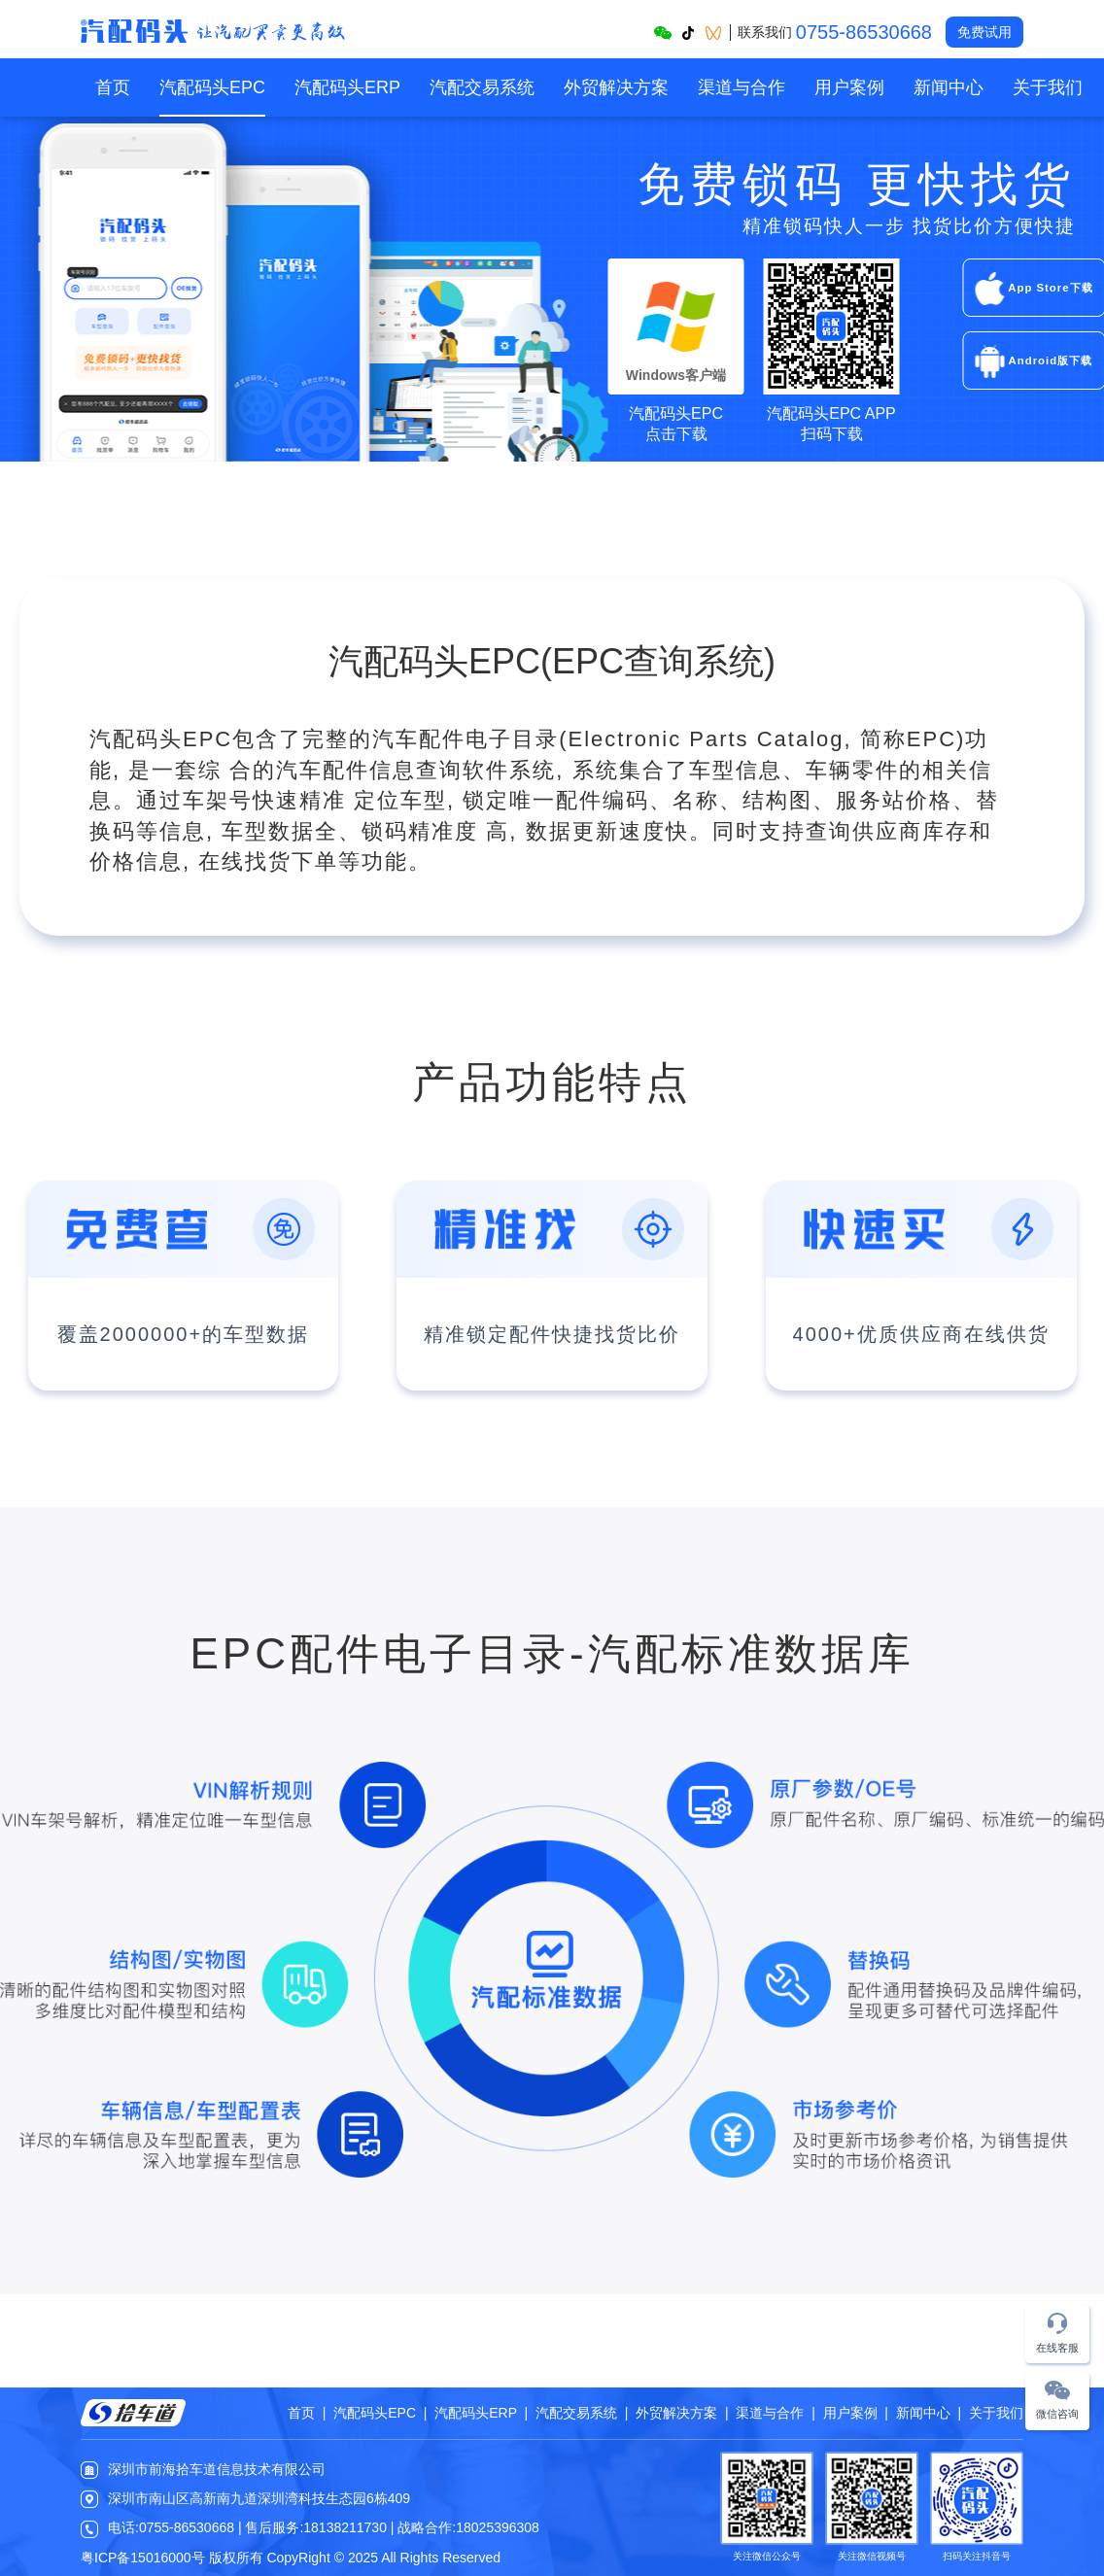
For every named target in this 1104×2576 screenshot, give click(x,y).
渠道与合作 (741, 87)
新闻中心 (948, 87)
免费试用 (984, 32)
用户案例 (849, 87)
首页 (112, 87)
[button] (1057, 2334)
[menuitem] (112, 87)
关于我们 (1048, 87)
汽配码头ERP (347, 87)
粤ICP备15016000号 (143, 2557)
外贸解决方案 (616, 87)
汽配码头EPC (212, 87)
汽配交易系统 (482, 87)
